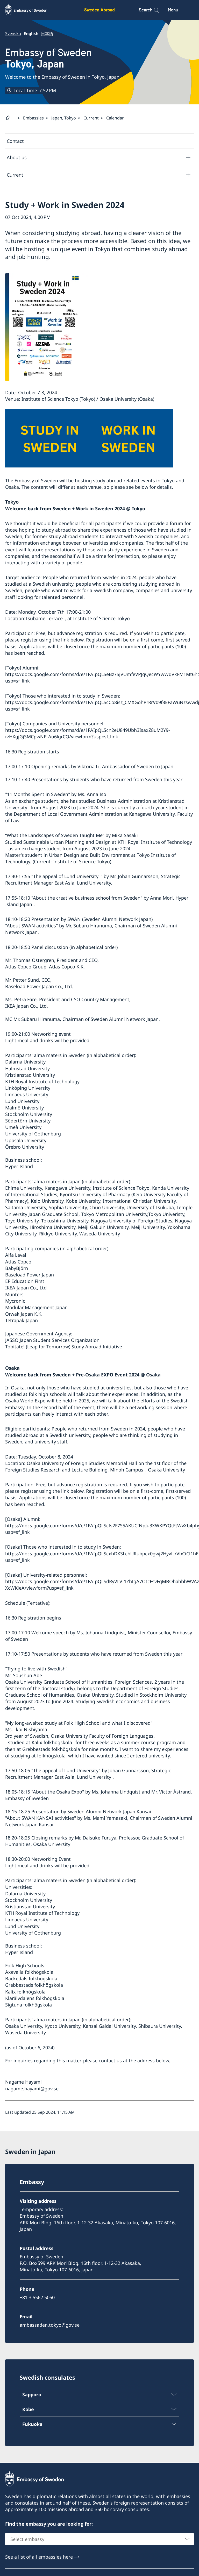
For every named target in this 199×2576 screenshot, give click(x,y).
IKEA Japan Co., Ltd (26, 1288)
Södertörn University (28, 1121)
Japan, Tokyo (63, 118)
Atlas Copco (18, 1262)
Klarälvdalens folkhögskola (34, 1998)
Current (91, 118)
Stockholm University (28, 1114)
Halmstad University (27, 1068)
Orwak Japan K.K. (23, 1314)
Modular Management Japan (36, 1307)
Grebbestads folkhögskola (34, 1985)
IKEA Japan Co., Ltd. (26, 1006)
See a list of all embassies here (39, 2557)
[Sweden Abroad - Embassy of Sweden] (31, 9)
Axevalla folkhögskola (29, 1972)
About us (17, 157)
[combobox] (99, 2539)
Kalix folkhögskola (52, 1742)
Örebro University (24, 1147)
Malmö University (24, 1108)
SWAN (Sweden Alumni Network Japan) (110, 919)
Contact (15, 141)
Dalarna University (25, 1062)
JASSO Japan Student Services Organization (52, 1340)
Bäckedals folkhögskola (31, 1979)
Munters (14, 1294)
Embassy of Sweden (48, 58)
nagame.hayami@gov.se (32, 2088)
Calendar (115, 118)
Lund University (81, 876)
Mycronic (15, 1301)
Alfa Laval (15, 1255)
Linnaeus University (26, 1095)
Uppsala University (25, 1140)
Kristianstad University (30, 1075)
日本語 (47, 33)
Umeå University (23, 1127)
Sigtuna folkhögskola (28, 2005)
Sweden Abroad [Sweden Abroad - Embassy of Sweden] (99, 10)
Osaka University (166, 1470)
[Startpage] (10, 118)
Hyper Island (19, 1166)
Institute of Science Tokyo (101, 618)
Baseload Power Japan (29, 1275)
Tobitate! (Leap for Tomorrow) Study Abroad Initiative (63, 1347)
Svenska (13, 33)
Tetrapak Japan (21, 1320)
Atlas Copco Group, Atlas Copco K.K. (45, 967)
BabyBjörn (16, 1268)
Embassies (33, 118)
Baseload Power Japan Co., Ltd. (39, 986)
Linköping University (27, 1088)
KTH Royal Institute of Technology (42, 1082)
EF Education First (24, 1281)
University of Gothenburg (33, 1134)
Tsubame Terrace (44, 618)
